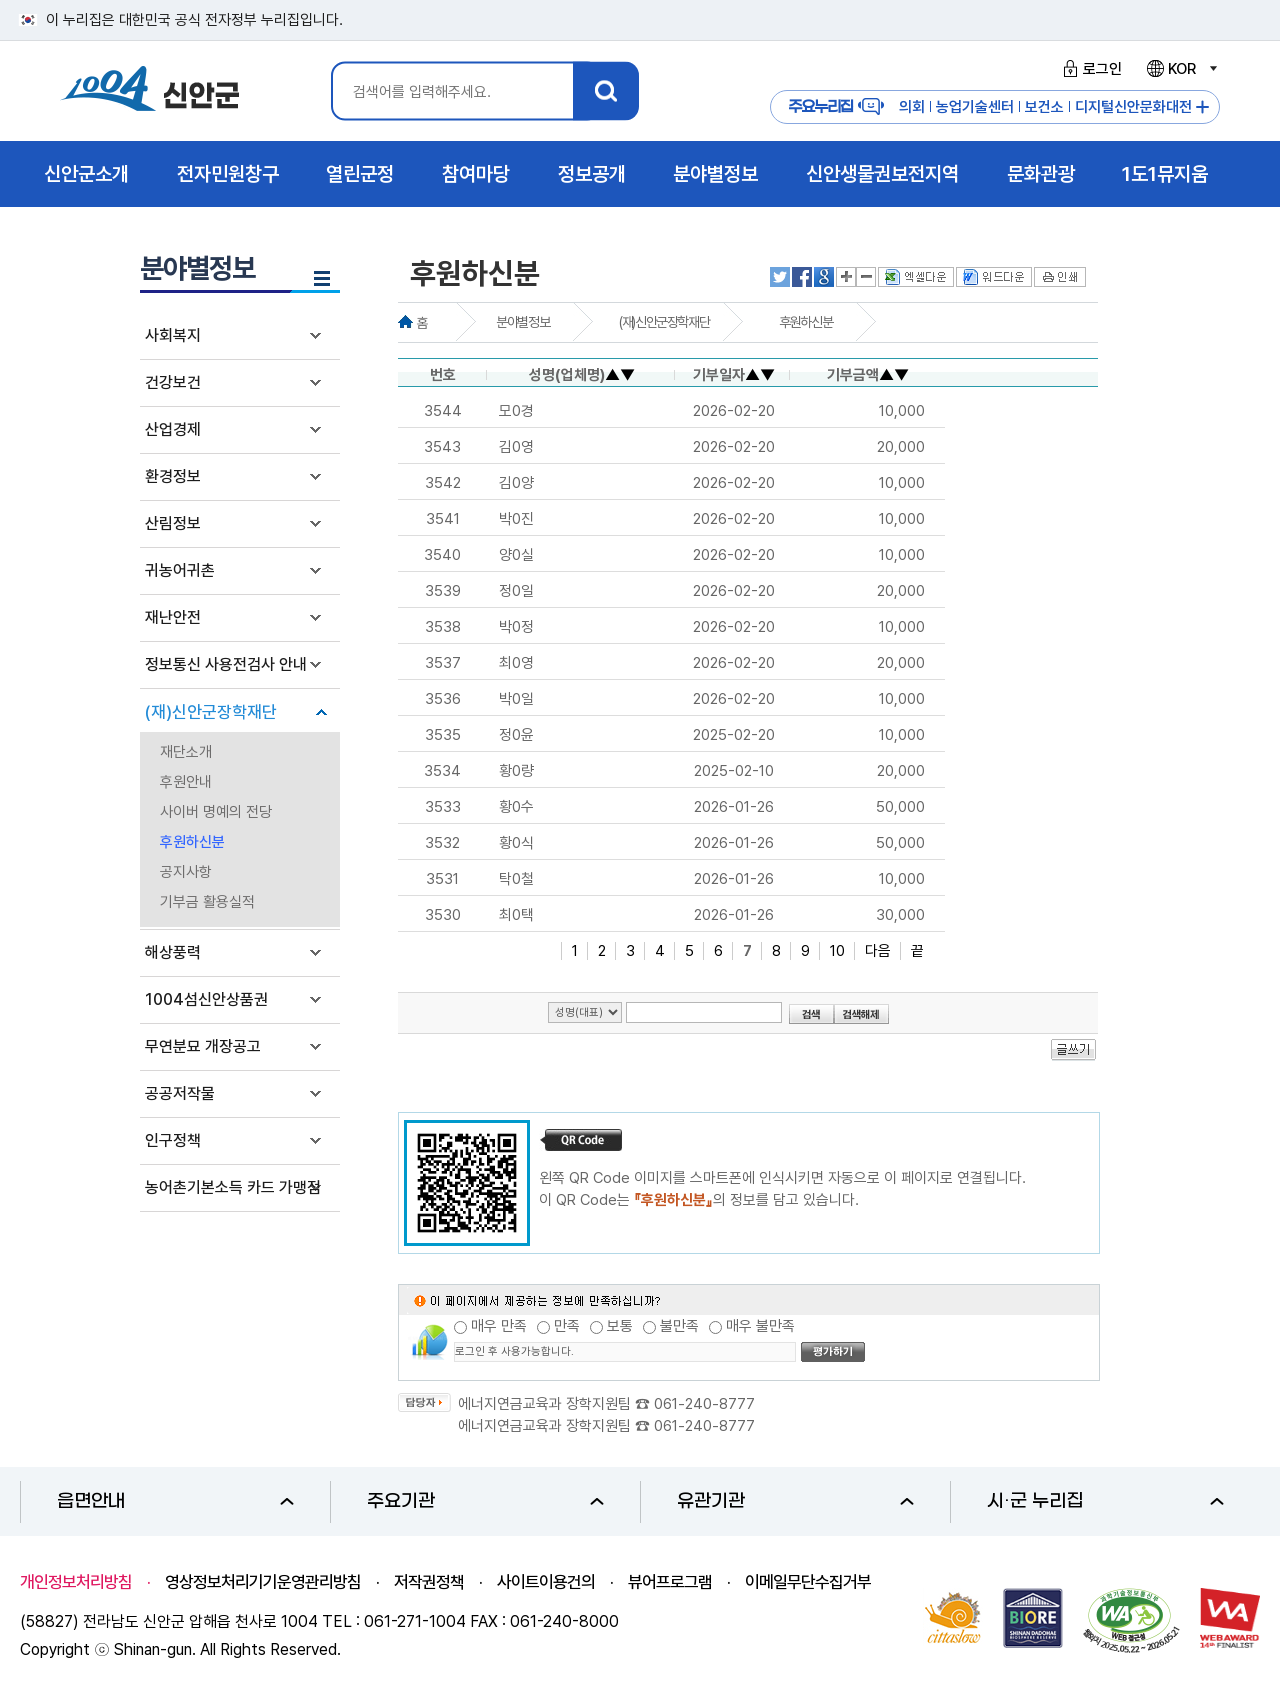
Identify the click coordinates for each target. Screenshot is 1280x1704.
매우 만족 (499, 1326)
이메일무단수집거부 (808, 1582)
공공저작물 (180, 1093)
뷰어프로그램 (670, 1582)
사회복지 (173, 335)
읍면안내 (175, 1501)
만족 (567, 1326)
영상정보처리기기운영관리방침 (263, 1582)
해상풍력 (173, 952)
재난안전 (173, 617)
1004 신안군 (150, 91)
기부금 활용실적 (207, 902)
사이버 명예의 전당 (216, 812)
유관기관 (795, 1501)
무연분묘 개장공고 (203, 1046)
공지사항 (186, 872)
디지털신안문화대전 (1133, 107)
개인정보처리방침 (76, 1582)
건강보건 (173, 382)
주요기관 (485, 1501)
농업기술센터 (975, 107)
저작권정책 (429, 1582)
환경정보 (173, 476)
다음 (878, 951)
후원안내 (186, 782)
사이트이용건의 (546, 1582)
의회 (912, 107)
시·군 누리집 (1105, 1501)
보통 (620, 1326)
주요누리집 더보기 (1202, 107)
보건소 (1044, 107)
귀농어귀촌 (180, 570)
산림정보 (173, 523)
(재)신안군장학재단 (211, 712)
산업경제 (173, 429)
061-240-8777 (704, 1404)
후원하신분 (192, 842)
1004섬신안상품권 (206, 999)
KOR (1181, 69)
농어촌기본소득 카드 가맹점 (233, 1187)
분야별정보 (522, 322)
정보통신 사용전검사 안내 (226, 664)
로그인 (1089, 69)
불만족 (679, 1326)
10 (837, 951)
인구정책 (173, 1140)
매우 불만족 (760, 1326)
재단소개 (186, 752)
